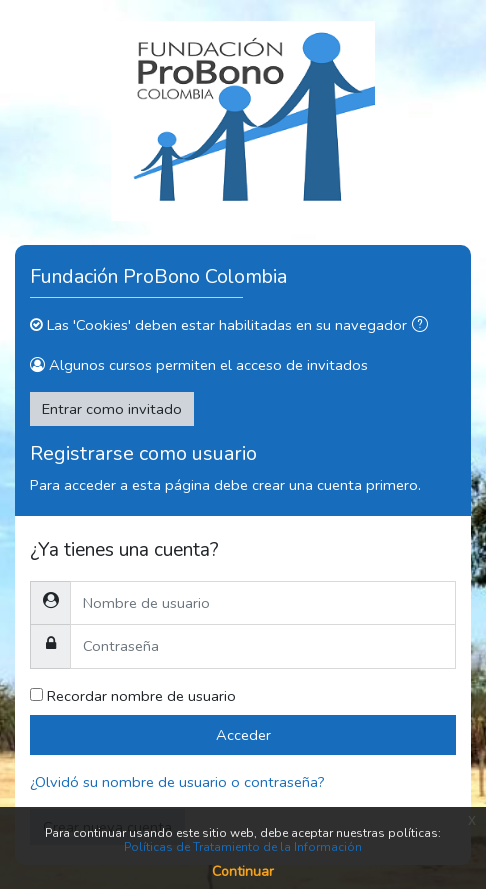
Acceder (243, 735)
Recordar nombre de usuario (141, 696)
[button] (424, 326)
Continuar (243, 871)
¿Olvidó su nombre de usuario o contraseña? (177, 782)
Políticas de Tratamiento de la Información (243, 847)
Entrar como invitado (112, 409)
